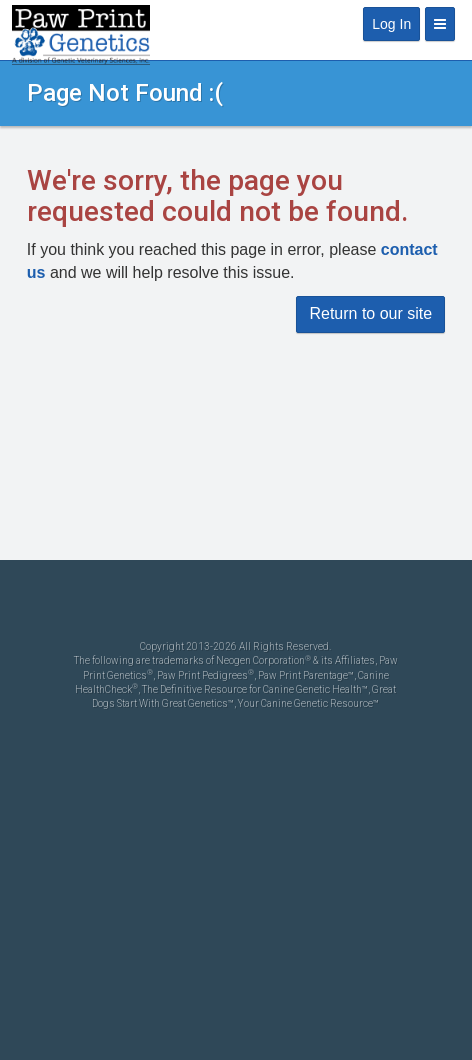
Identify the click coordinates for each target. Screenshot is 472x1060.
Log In (391, 24)
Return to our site (370, 313)
